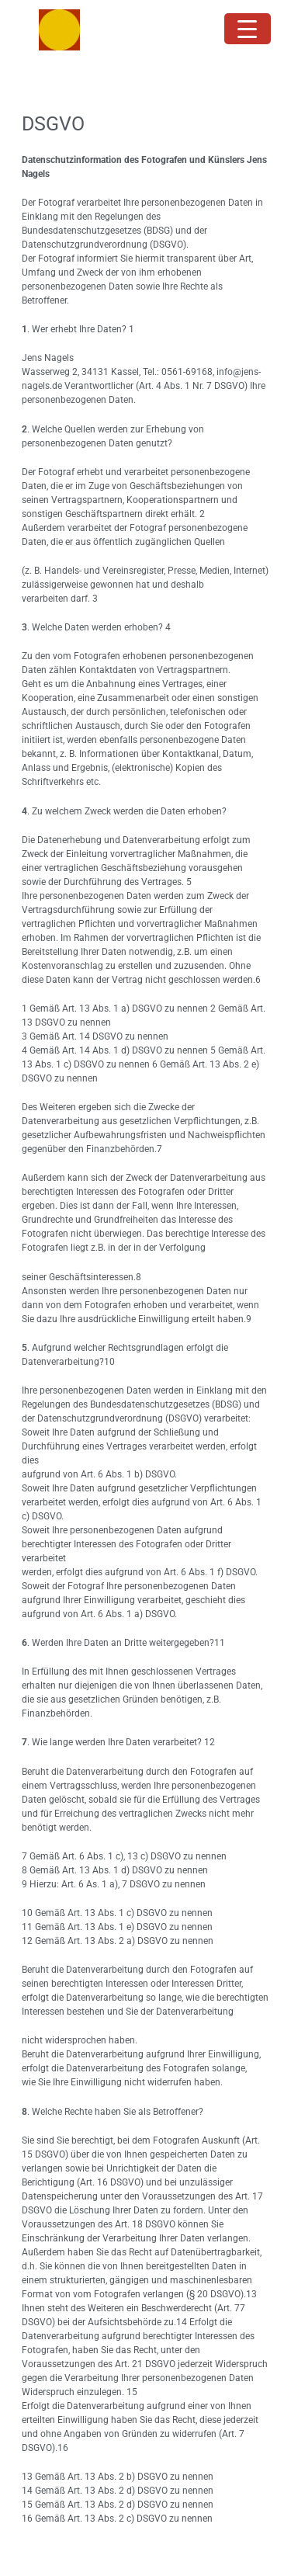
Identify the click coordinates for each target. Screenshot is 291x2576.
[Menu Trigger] (247, 28)
